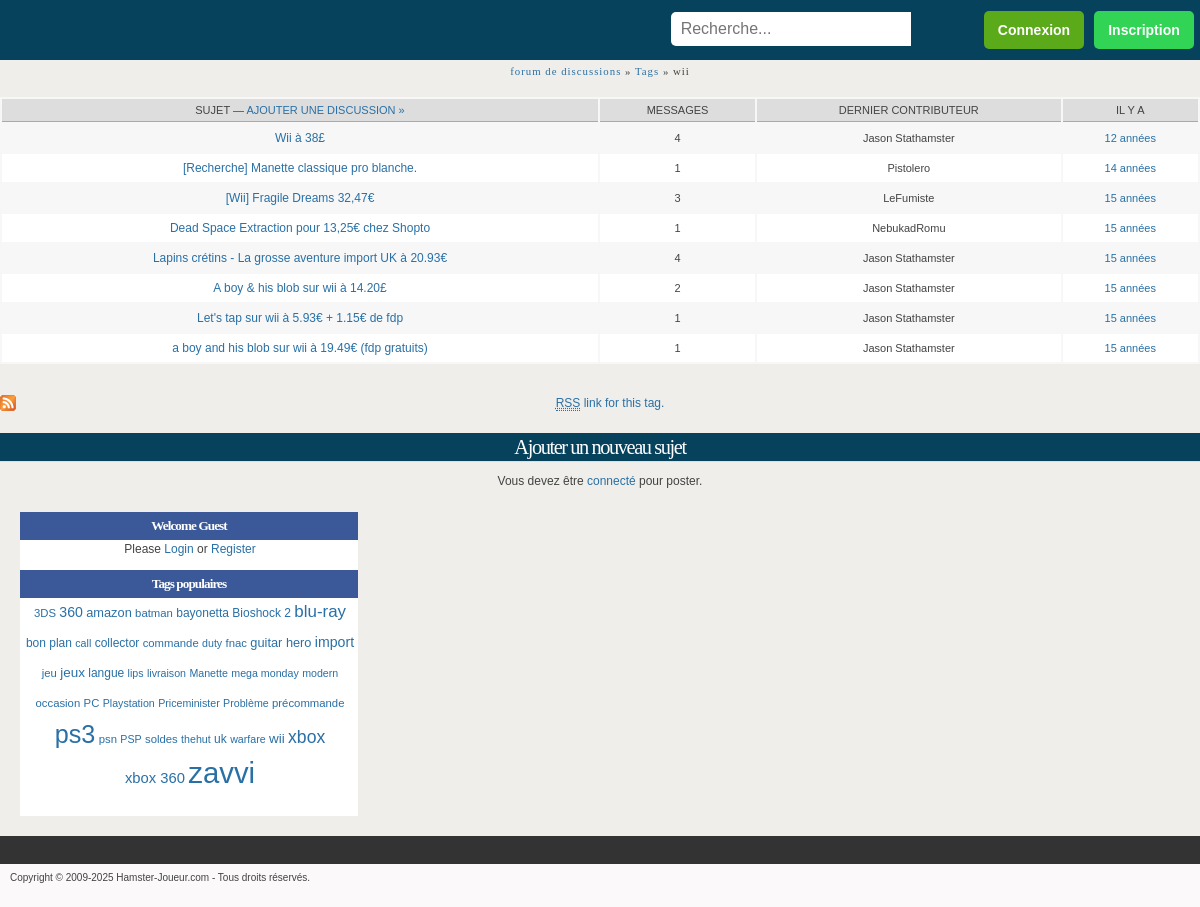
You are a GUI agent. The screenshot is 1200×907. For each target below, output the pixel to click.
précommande (308, 703)
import (334, 642)
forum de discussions (565, 71)
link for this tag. (610, 403)
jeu (49, 673)
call (83, 643)
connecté (611, 481)
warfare (248, 739)
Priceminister (189, 703)
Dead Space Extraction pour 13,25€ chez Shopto (300, 228)
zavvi (221, 772)
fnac (236, 643)
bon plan (49, 643)
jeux (72, 672)
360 (71, 612)
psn (108, 739)
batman (154, 613)
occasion (58, 703)
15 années (1130, 198)
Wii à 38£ (300, 138)
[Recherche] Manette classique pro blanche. (300, 168)
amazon (109, 612)
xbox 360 (155, 778)
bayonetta (202, 613)
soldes (161, 739)
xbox (306, 737)
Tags (647, 71)
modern (320, 673)
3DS (45, 613)
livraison (166, 673)
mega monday (265, 673)
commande (171, 643)
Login (178, 549)
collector (117, 643)
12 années (1130, 138)
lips (136, 673)
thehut (196, 739)
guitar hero (280, 642)
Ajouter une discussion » (325, 110)
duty (212, 643)
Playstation (129, 703)
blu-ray (320, 611)
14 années (1130, 168)
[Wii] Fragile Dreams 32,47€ (300, 198)
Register (233, 549)
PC (92, 703)
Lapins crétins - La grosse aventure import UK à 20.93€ (300, 258)
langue (106, 673)
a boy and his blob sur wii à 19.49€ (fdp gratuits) (299, 348)
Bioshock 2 (261, 613)
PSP (130, 739)
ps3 (75, 734)
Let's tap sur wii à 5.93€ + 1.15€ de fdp (300, 318)
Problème (246, 703)
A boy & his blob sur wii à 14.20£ (299, 288)
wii (277, 738)
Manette (208, 673)
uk (220, 739)
